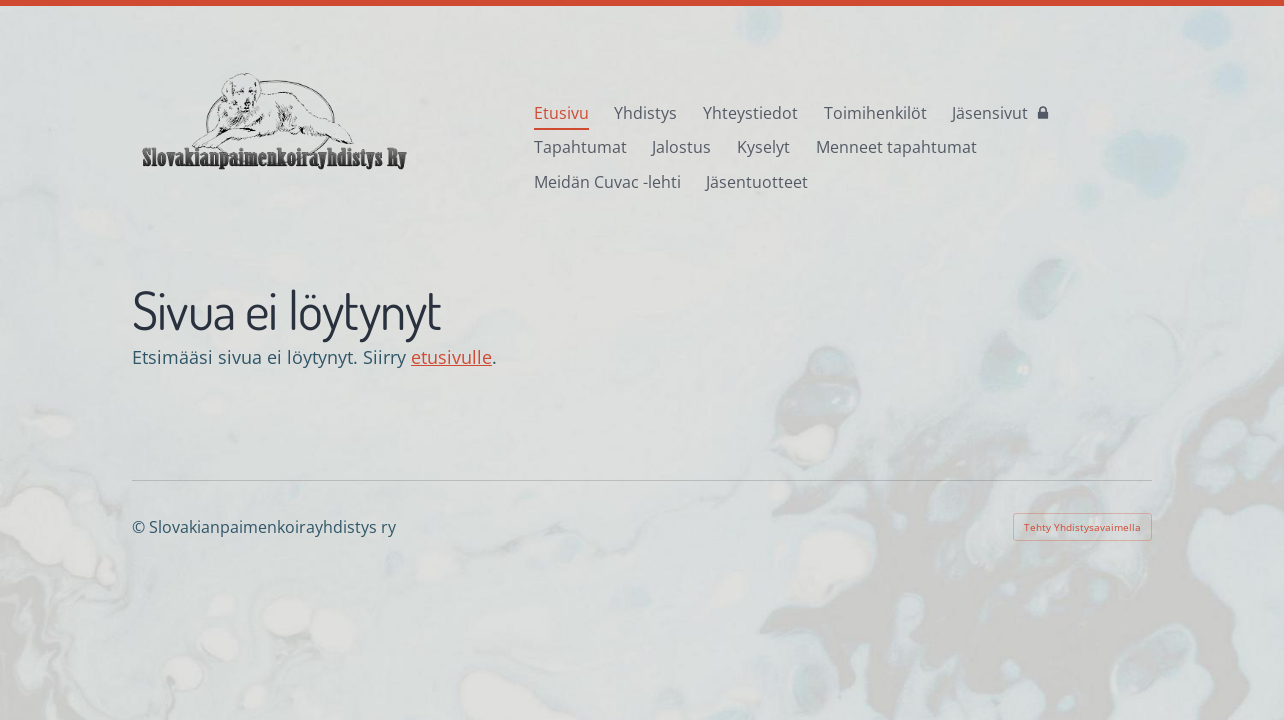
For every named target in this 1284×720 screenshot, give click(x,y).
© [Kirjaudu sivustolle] (140, 527)
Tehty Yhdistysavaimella (1082, 527)
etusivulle (451, 357)
